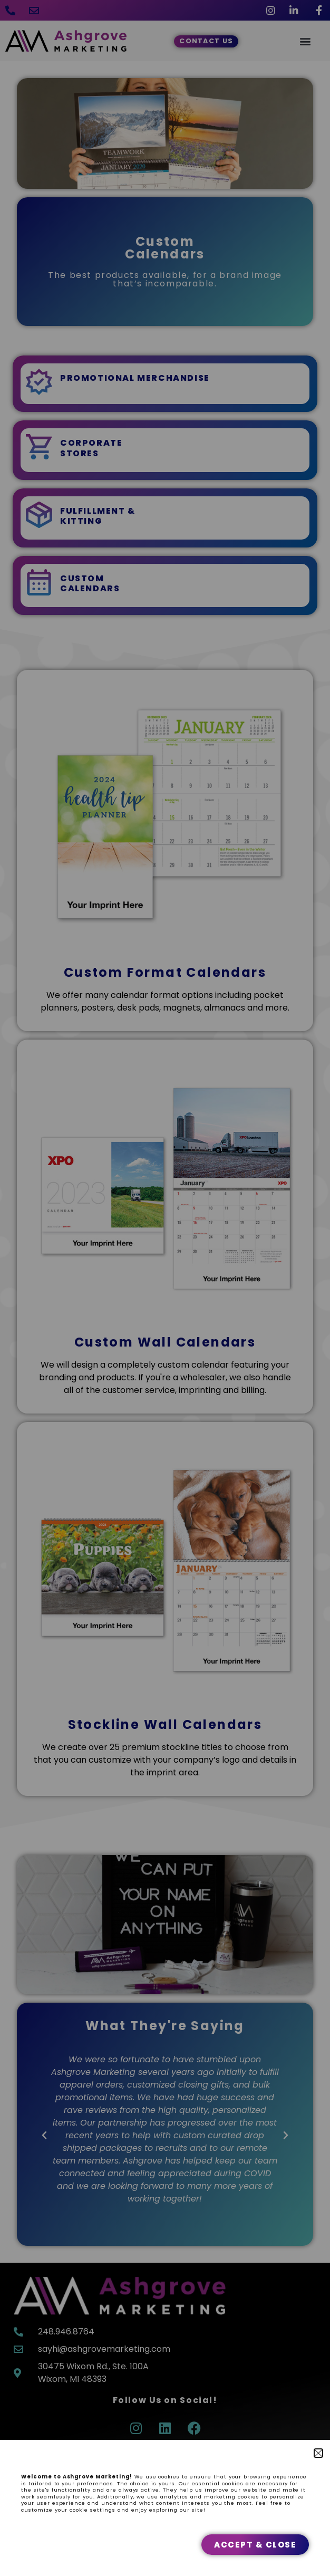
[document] (165, 1288)
